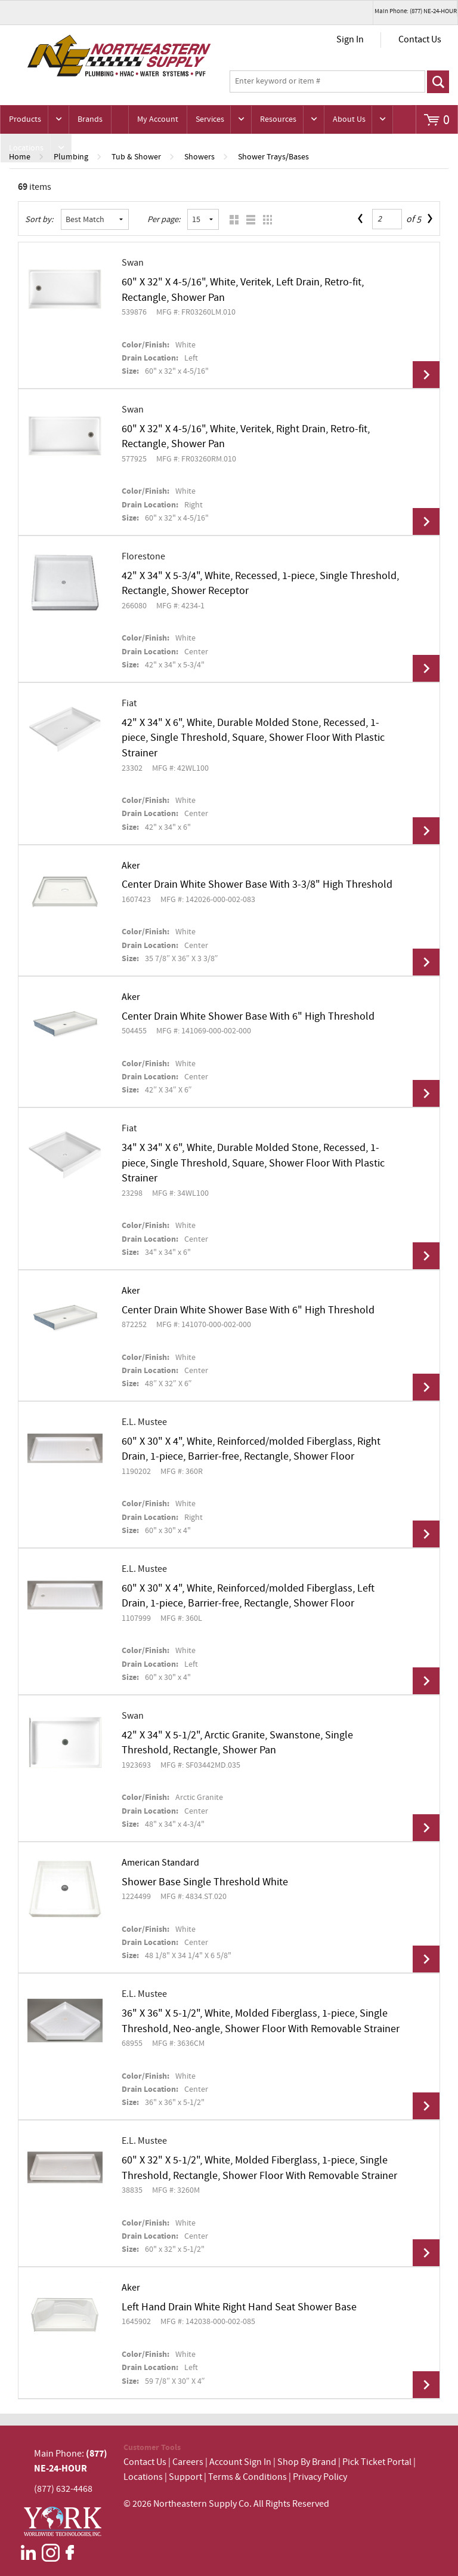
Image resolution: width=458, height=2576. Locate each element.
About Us (349, 119)
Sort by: (39, 220)
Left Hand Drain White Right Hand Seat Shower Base (239, 2307)
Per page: (164, 220)
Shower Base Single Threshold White (205, 1882)
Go (438, 81)
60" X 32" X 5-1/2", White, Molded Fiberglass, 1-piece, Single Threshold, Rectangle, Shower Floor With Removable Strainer (259, 2168)
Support (185, 2477)
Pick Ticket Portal (376, 2462)
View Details (426, 374)
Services (210, 119)
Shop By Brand (306, 2462)
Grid (231, 219)
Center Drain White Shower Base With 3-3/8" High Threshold (257, 885)
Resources (278, 119)
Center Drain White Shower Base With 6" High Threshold (248, 1017)
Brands (90, 119)
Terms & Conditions (247, 2477)
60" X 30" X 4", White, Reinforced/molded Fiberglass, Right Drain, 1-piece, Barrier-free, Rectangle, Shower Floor (251, 1449)
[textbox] (327, 81)
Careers (187, 2462)
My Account (157, 119)
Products (25, 119)
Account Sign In (241, 2462)
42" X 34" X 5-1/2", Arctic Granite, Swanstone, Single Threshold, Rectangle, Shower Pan (237, 1743)
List (247, 219)
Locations (26, 148)
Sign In (350, 39)
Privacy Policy (320, 2477)
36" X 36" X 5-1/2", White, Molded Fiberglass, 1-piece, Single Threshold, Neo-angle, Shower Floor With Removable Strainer (261, 2021)
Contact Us (419, 39)
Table (264, 219)
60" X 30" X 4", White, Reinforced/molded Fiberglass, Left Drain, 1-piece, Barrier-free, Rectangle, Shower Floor (248, 1596)
